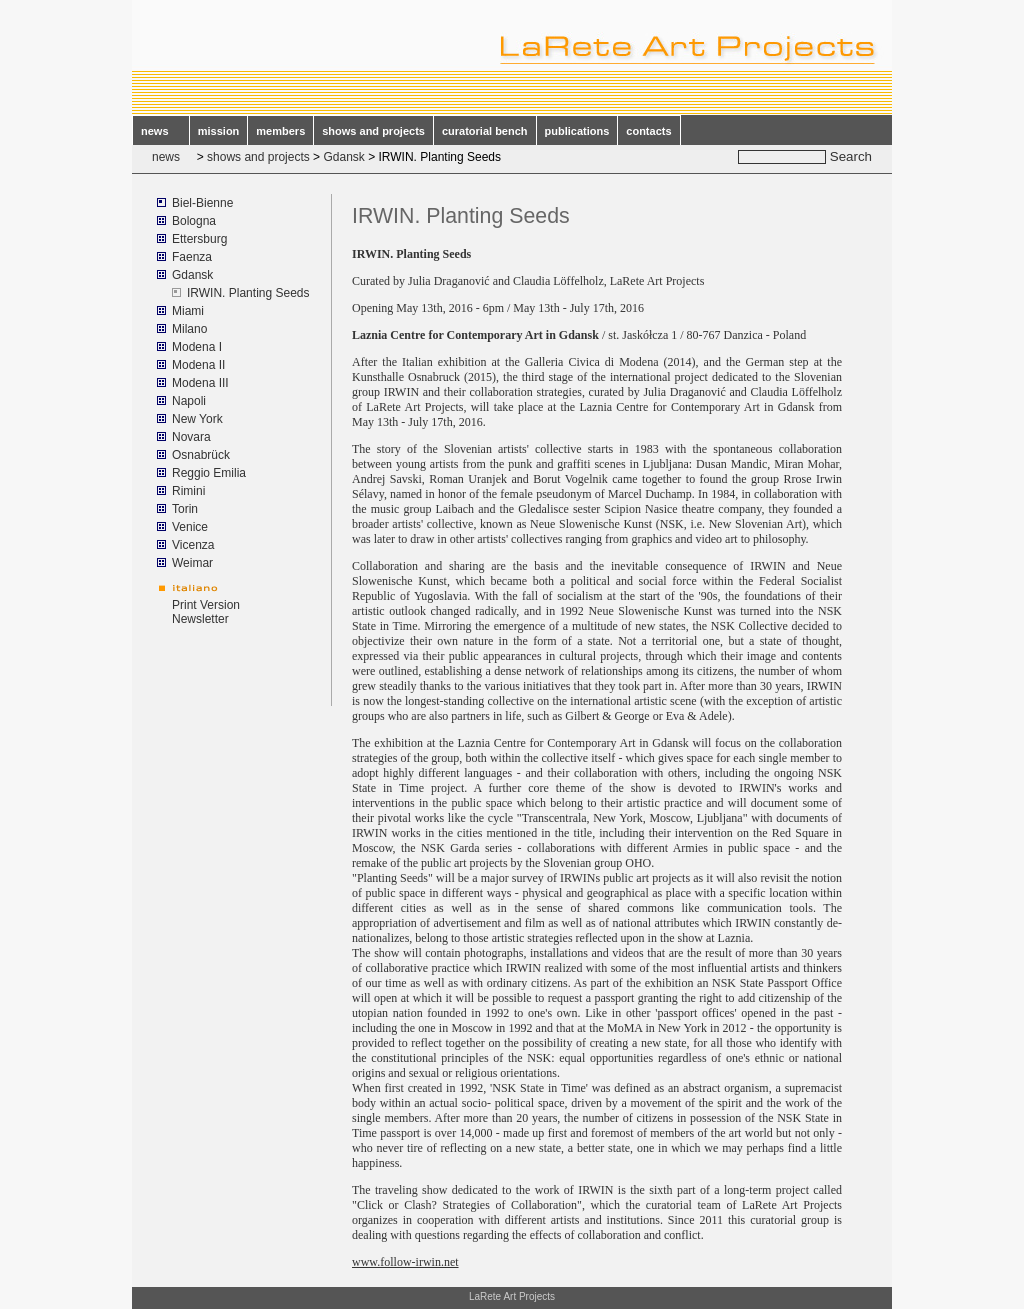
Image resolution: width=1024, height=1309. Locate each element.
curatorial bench (485, 131)
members (280, 131)
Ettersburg (199, 239)
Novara (191, 437)
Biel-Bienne (202, 203)
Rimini (188, 491)
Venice (190, 527)
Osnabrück (201, 455)
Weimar (192, 563)
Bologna (194, 221)
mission (219, 131)
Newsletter (200, 619)
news (161, 131)
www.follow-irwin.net (405, 1262)
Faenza (192, 257)
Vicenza (193, 545)
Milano (189, 329)
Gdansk (343, 157)
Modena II (198, 365)
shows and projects (373, 131)
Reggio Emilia (209, 473)
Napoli (189, 401)
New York (197, 419)
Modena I (197, 347)
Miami (188, 311)
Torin (185, 509)
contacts (648, 131)
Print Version (206, 605)
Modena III (200, 383)
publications (577, 131)
